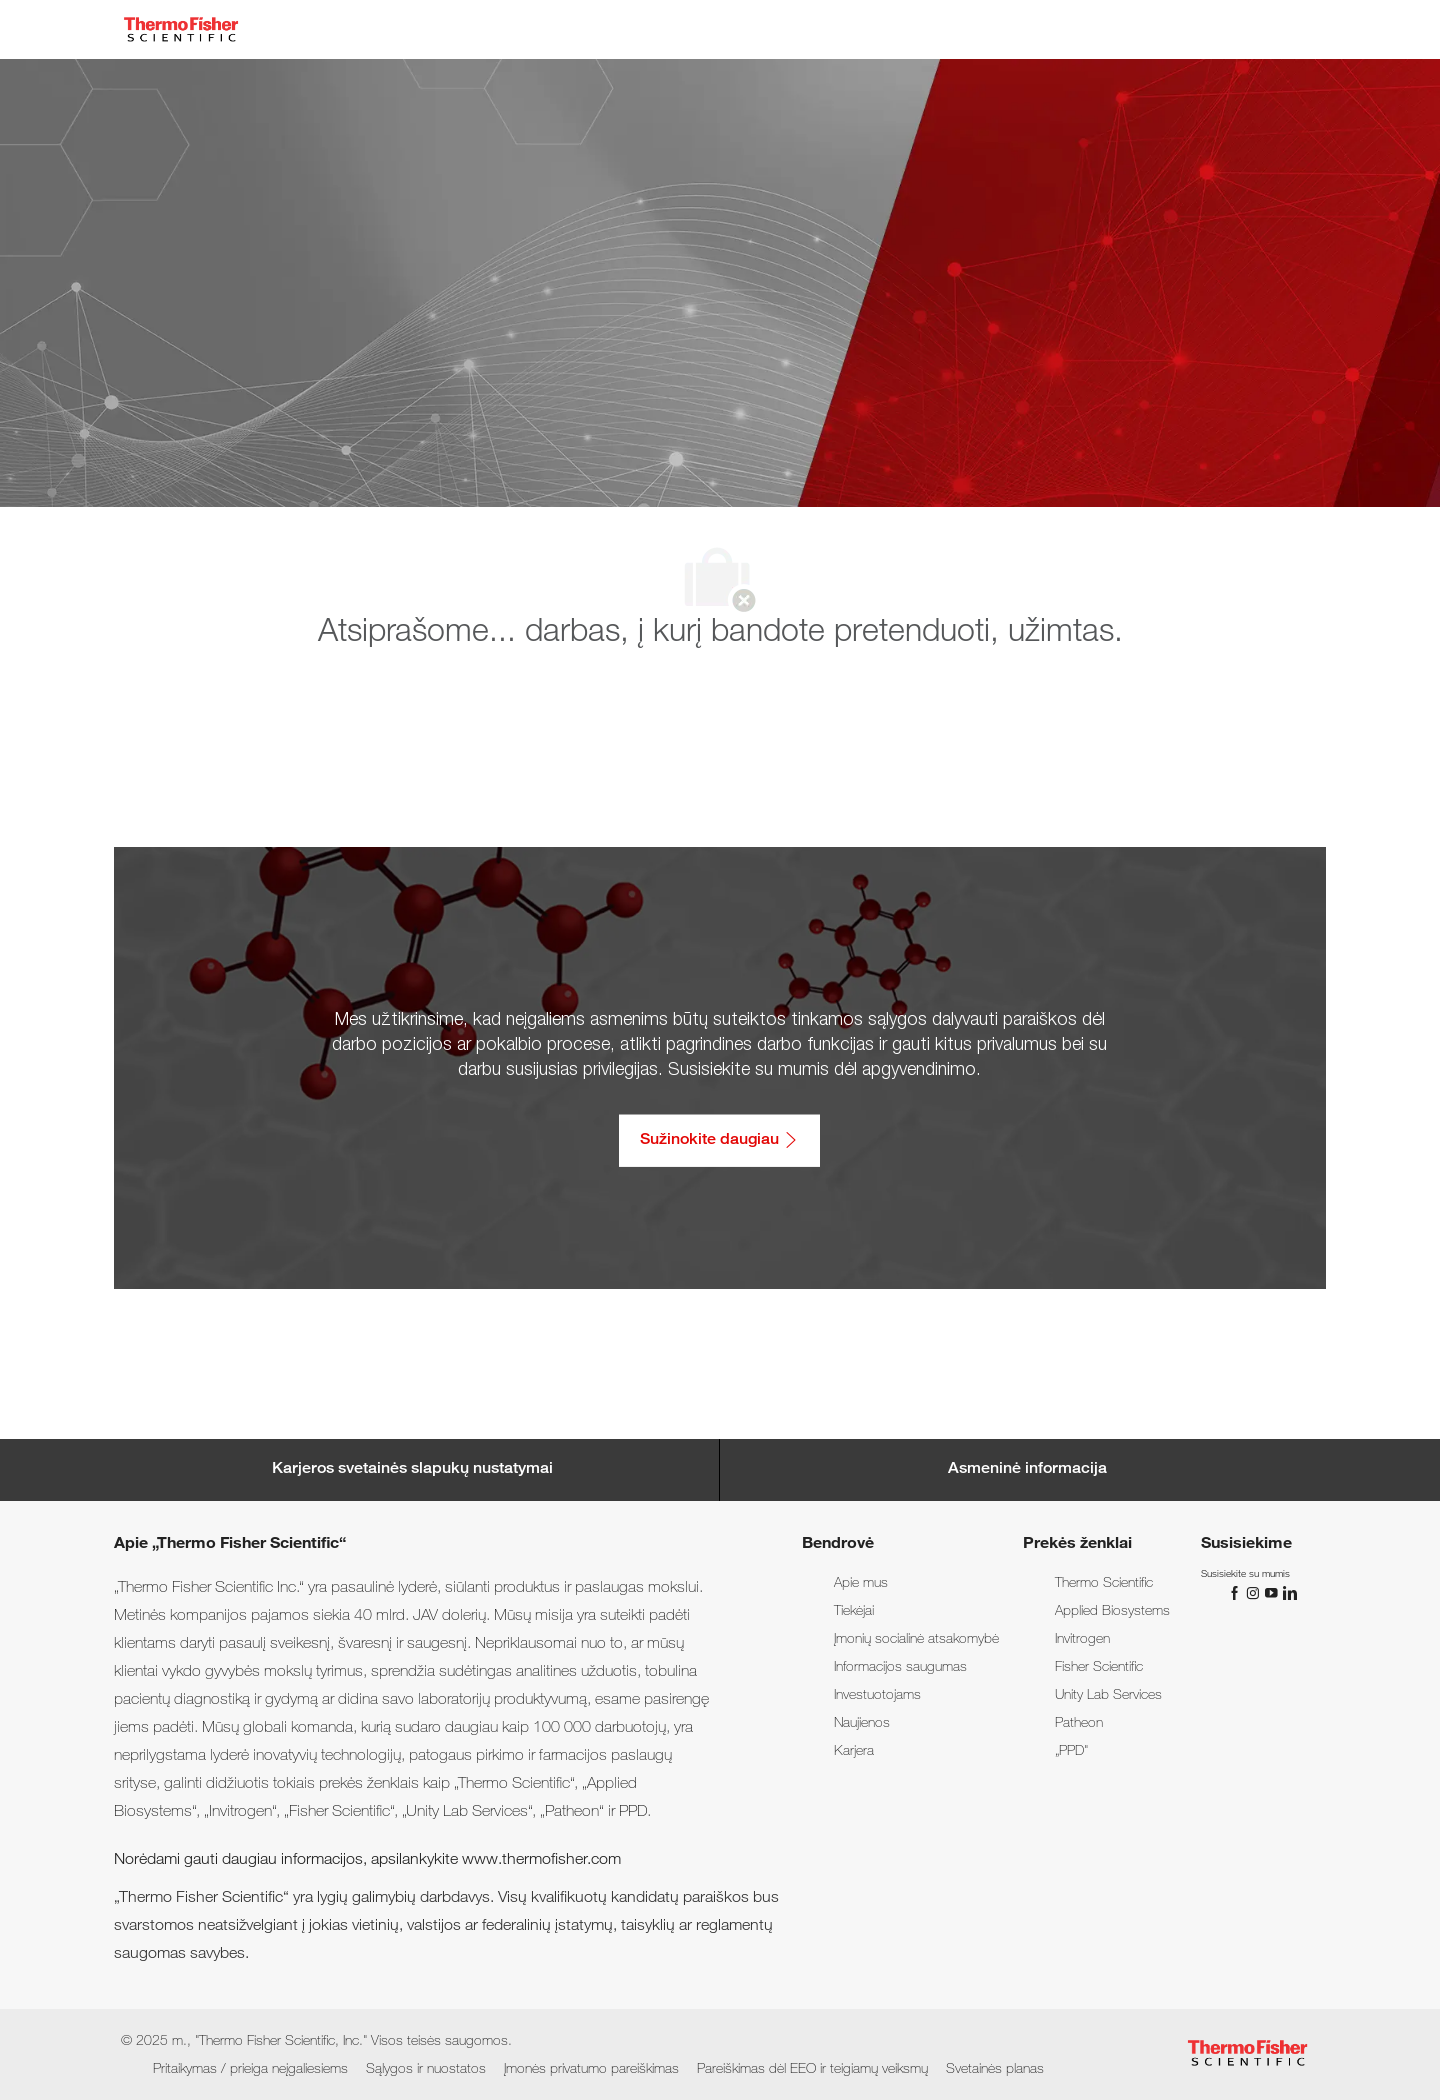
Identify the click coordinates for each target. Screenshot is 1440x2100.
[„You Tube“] (1273, 1593)
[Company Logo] (181, 29)
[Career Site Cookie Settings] (412, 1470)
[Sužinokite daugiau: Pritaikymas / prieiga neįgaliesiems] (719, 1140)
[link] (861, 1584)
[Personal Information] (1027, 1470)
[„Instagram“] (1255, 1593)
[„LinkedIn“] (1289, 1593)
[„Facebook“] (1237, 1593)
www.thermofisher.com (541, 1861)
